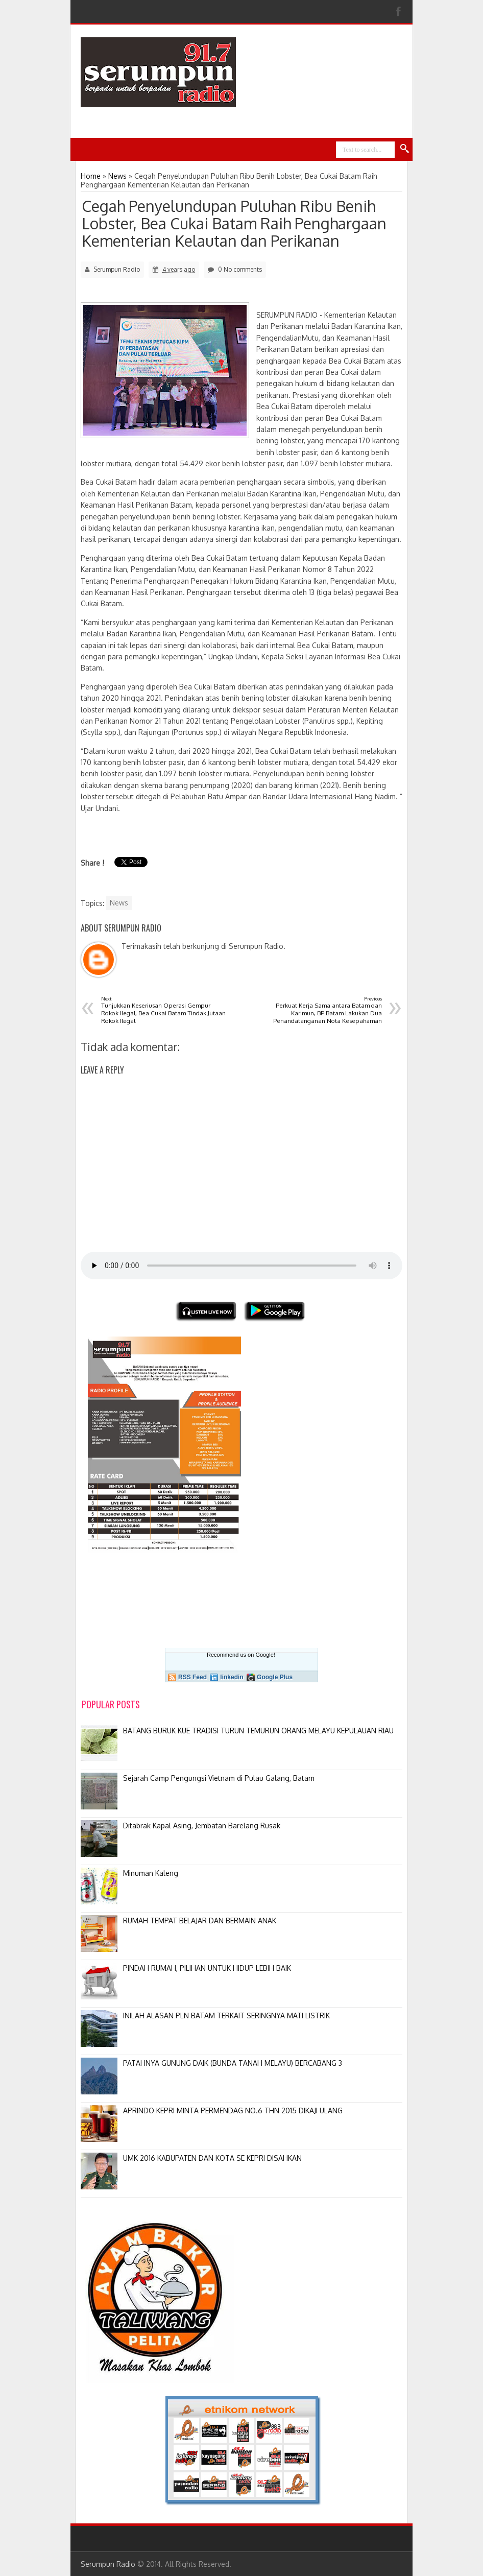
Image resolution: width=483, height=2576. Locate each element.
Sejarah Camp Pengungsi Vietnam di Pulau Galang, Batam (219, 1778)
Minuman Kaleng (150, 1873)
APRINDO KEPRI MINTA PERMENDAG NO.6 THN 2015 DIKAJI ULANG (233, 2110)
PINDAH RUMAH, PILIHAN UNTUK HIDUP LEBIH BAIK (207, 1968)
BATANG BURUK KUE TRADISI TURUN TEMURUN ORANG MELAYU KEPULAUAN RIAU (258, 1730)
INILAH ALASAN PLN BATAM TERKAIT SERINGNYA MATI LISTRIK (226, 2015)
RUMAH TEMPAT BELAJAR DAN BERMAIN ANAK (199, 1920)
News (119, 902)
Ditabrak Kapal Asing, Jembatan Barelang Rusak (201, 1825)
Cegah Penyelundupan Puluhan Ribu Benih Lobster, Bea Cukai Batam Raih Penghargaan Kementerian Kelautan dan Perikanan (234, 223)
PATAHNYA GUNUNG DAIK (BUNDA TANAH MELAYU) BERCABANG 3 (232, 2063)
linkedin (231, 1677)
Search (405, 149)
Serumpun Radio (108, 2564)
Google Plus (275, 1677)
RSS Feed (192, 1677)
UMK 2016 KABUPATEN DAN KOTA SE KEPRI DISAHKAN (212, 2158)
